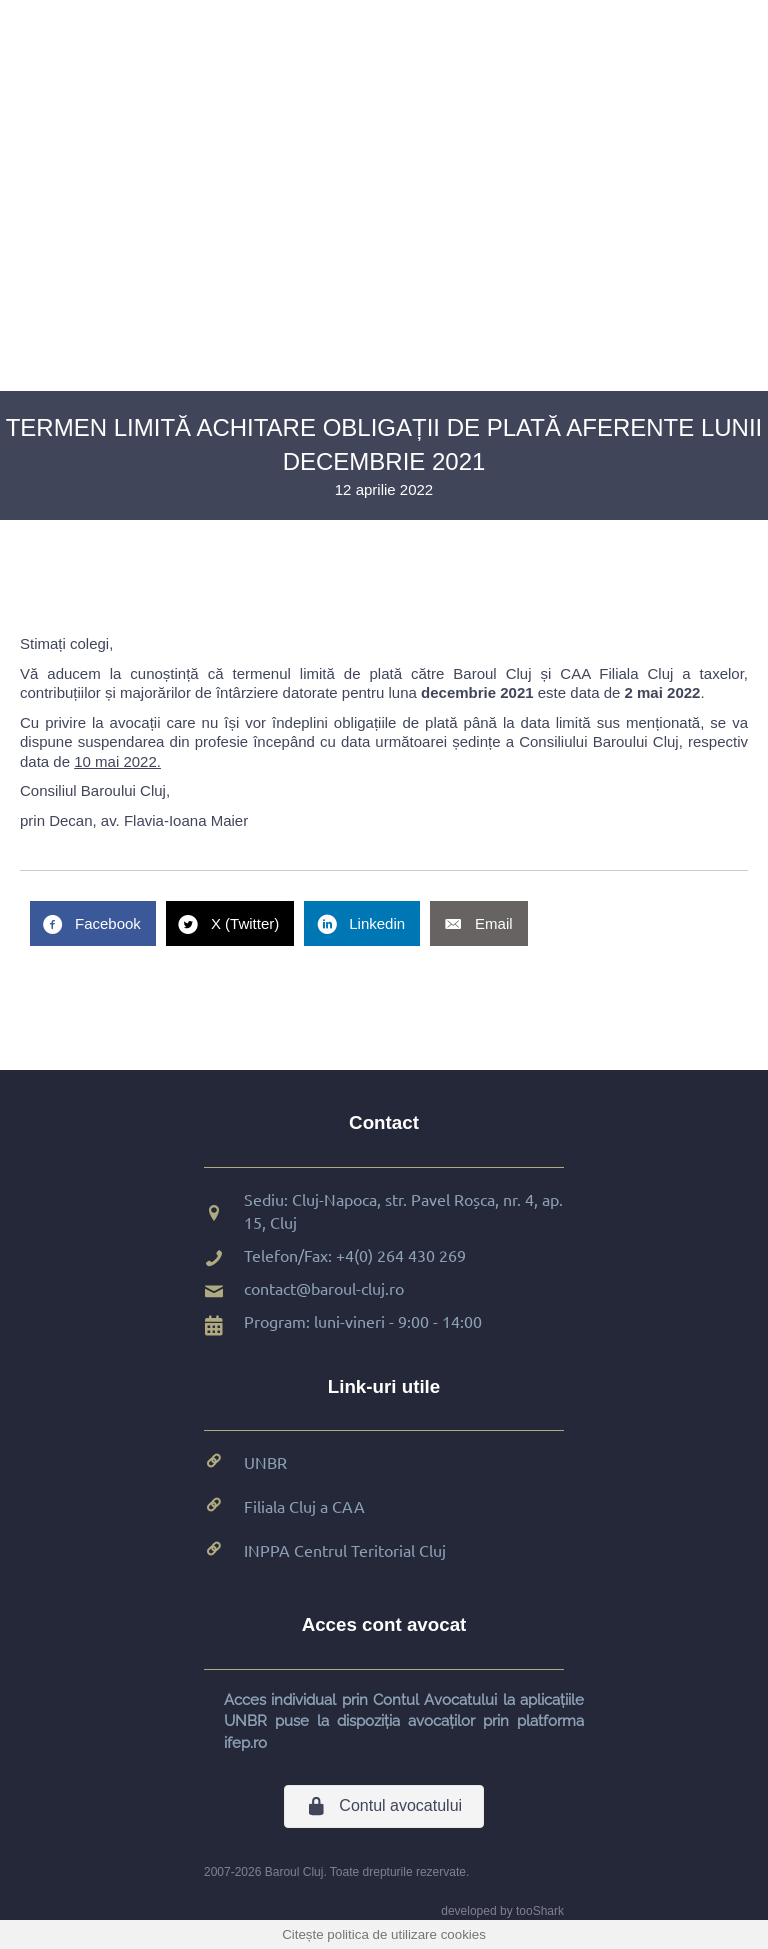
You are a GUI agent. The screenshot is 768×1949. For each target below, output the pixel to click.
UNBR (265, 1462)
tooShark (540, 1911)
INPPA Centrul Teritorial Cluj (345, 1550)
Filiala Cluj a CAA (304, 1506)
